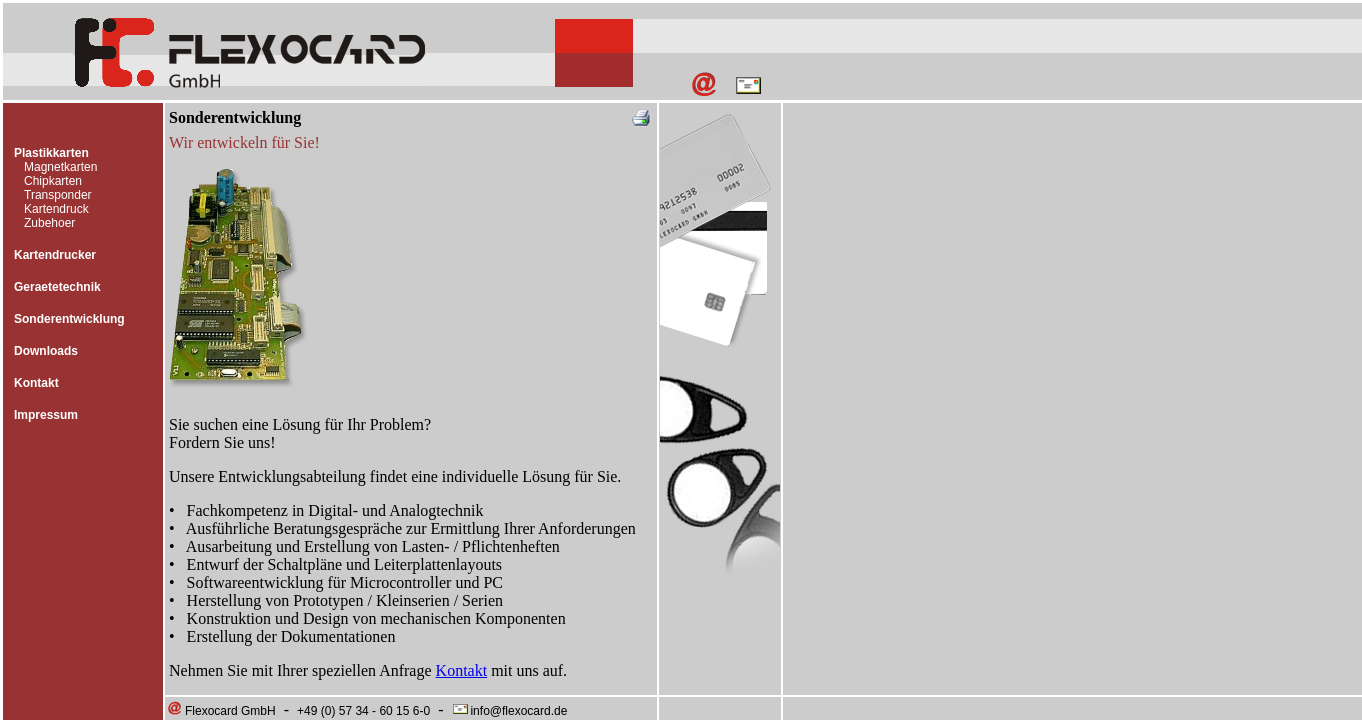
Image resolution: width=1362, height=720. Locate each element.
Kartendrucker (55, 255)
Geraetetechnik (57, 287)
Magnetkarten (60, 167)
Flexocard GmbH (221, 711)
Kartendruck (56, 209)
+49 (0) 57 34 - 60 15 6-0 (363, 711)
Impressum (46, 415)
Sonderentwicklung (69, 319)
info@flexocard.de (509, 711)
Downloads (46, 351)
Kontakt (36, 383)
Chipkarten (53, 181)
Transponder (58, 195)
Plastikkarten (51, 153)
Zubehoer (49, 223)
